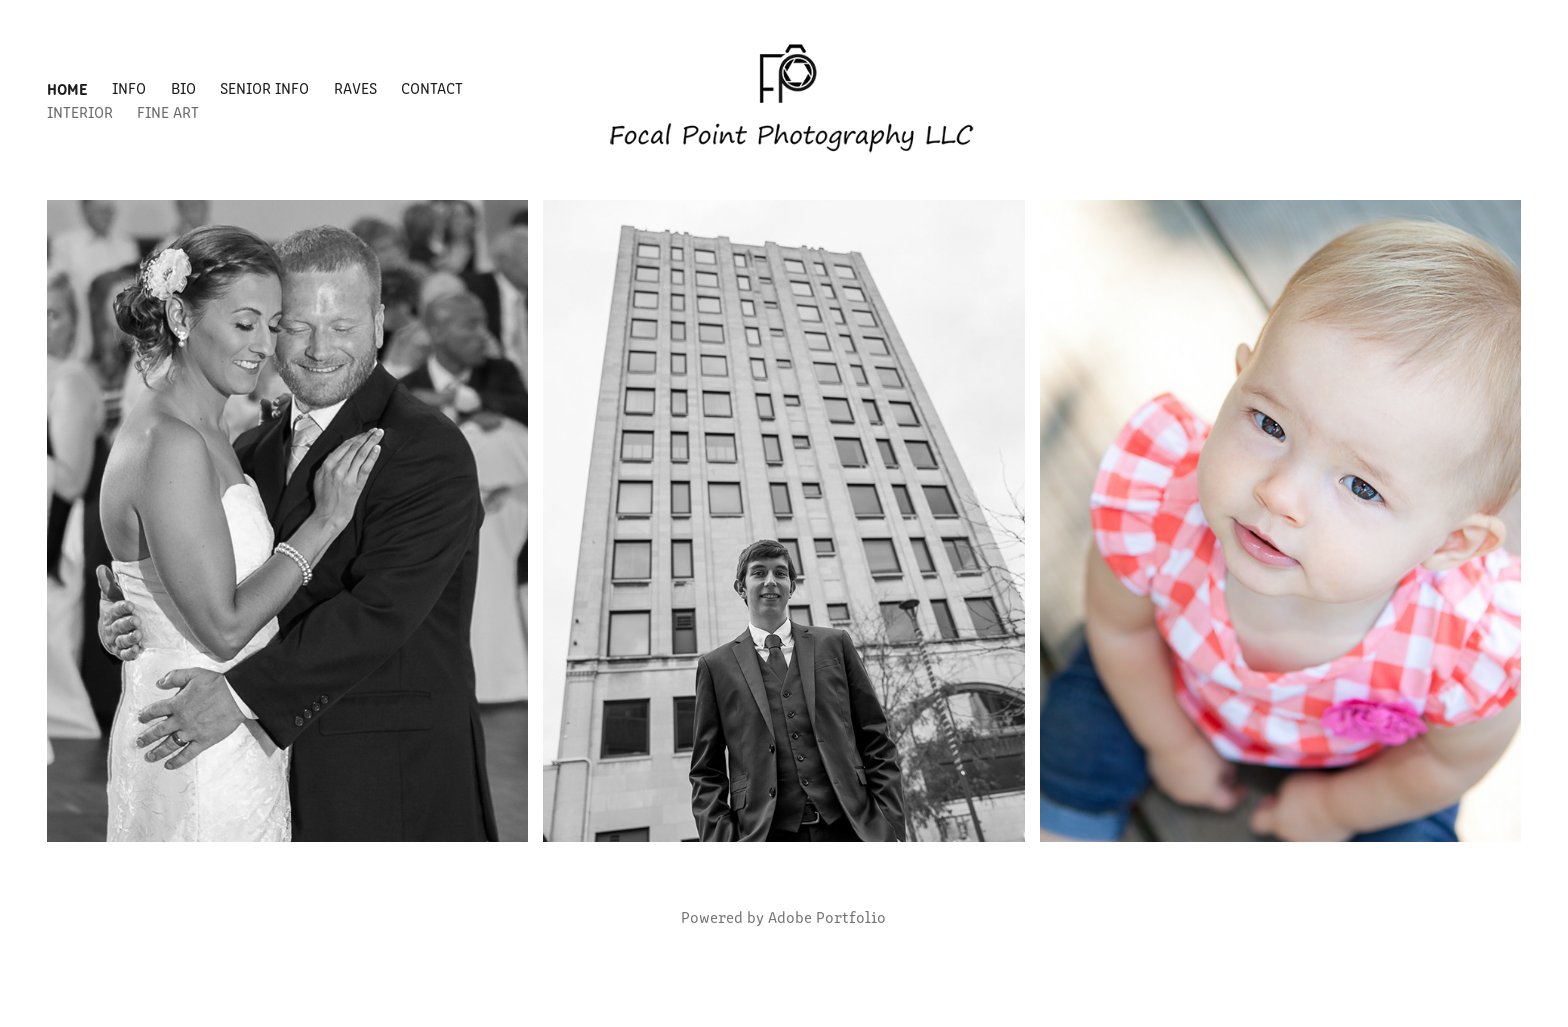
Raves (355, 87)
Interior (80, 111)
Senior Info (264, 87)
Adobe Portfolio (827, 916)
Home (67, 88)
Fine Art (168, 111)
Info (129, 87)
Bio (183, 87)
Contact (432, 87)
